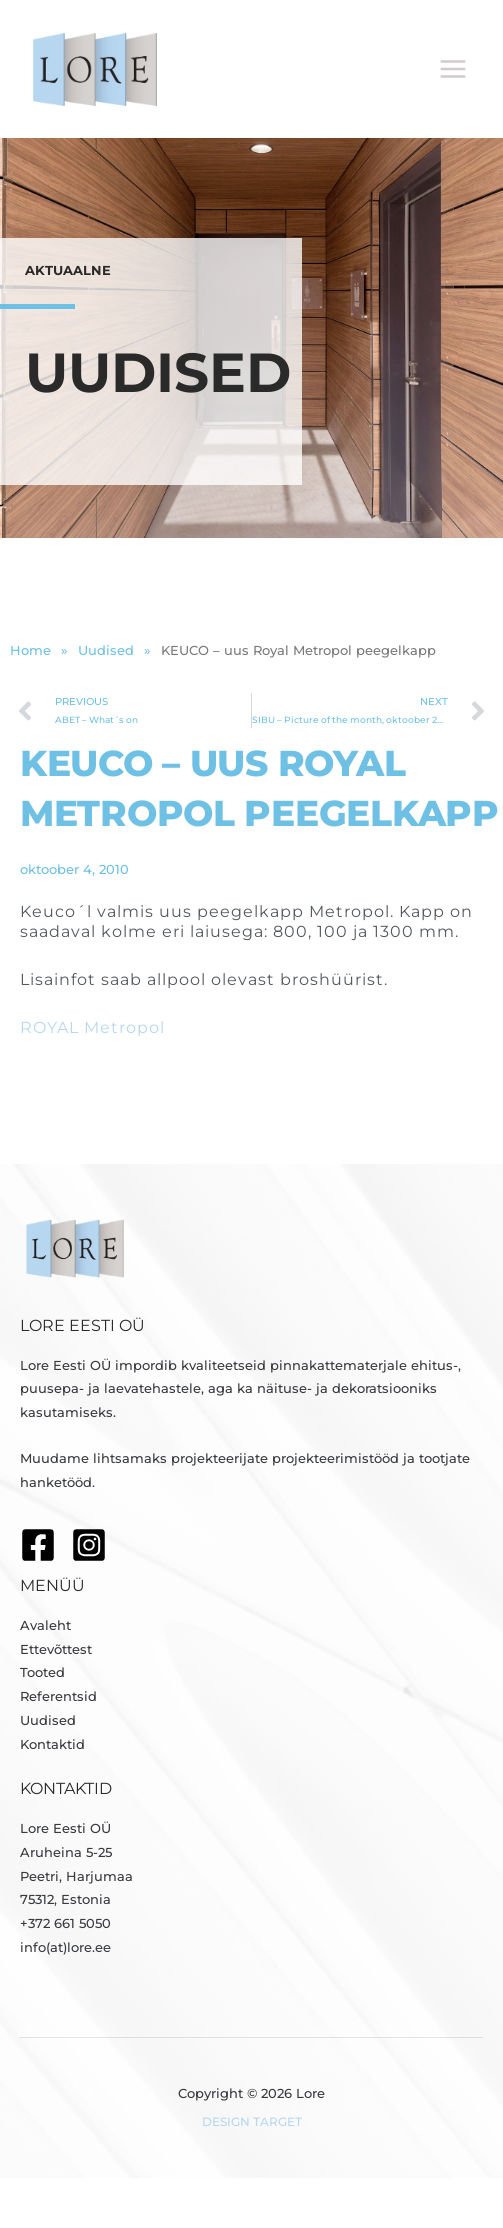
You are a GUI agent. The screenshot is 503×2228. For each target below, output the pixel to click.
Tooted (42, 1672)
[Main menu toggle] (453, 69)
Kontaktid (52, 1744)
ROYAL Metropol (92, 1027)
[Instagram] (89, 1545)
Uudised (48, 1720)
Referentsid (58, 1696)
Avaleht (45, 1625)
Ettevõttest (56, 1649)
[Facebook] (38, 1545)
